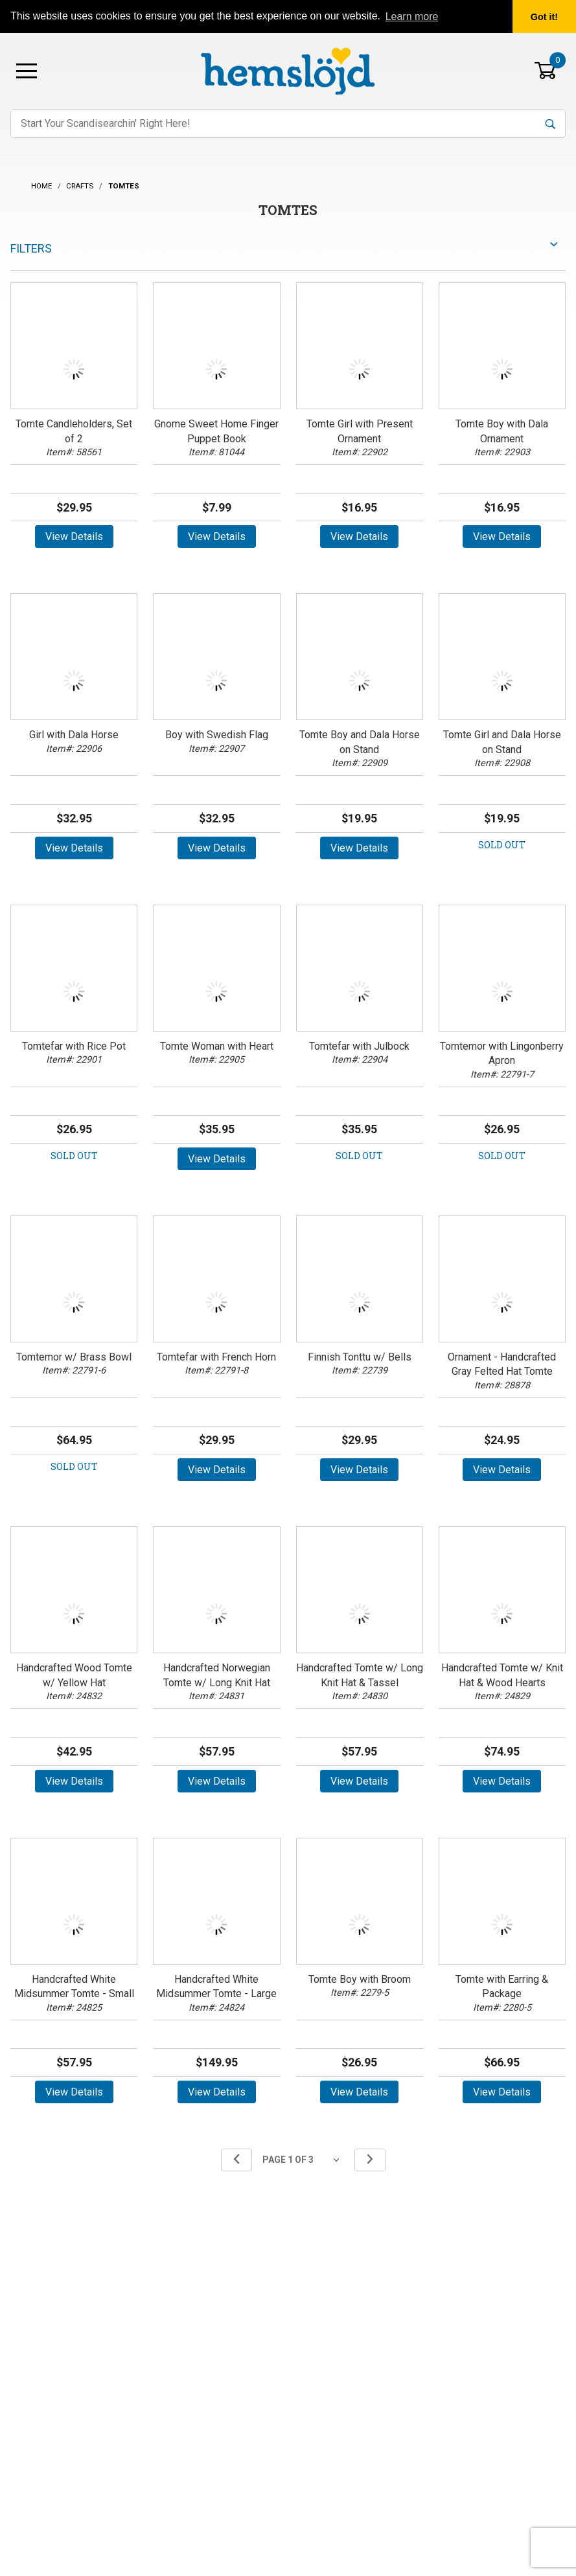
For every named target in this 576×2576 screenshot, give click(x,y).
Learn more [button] (412, 16)
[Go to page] (303, 2160)
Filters (31, 248)
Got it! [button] (544, 17)
